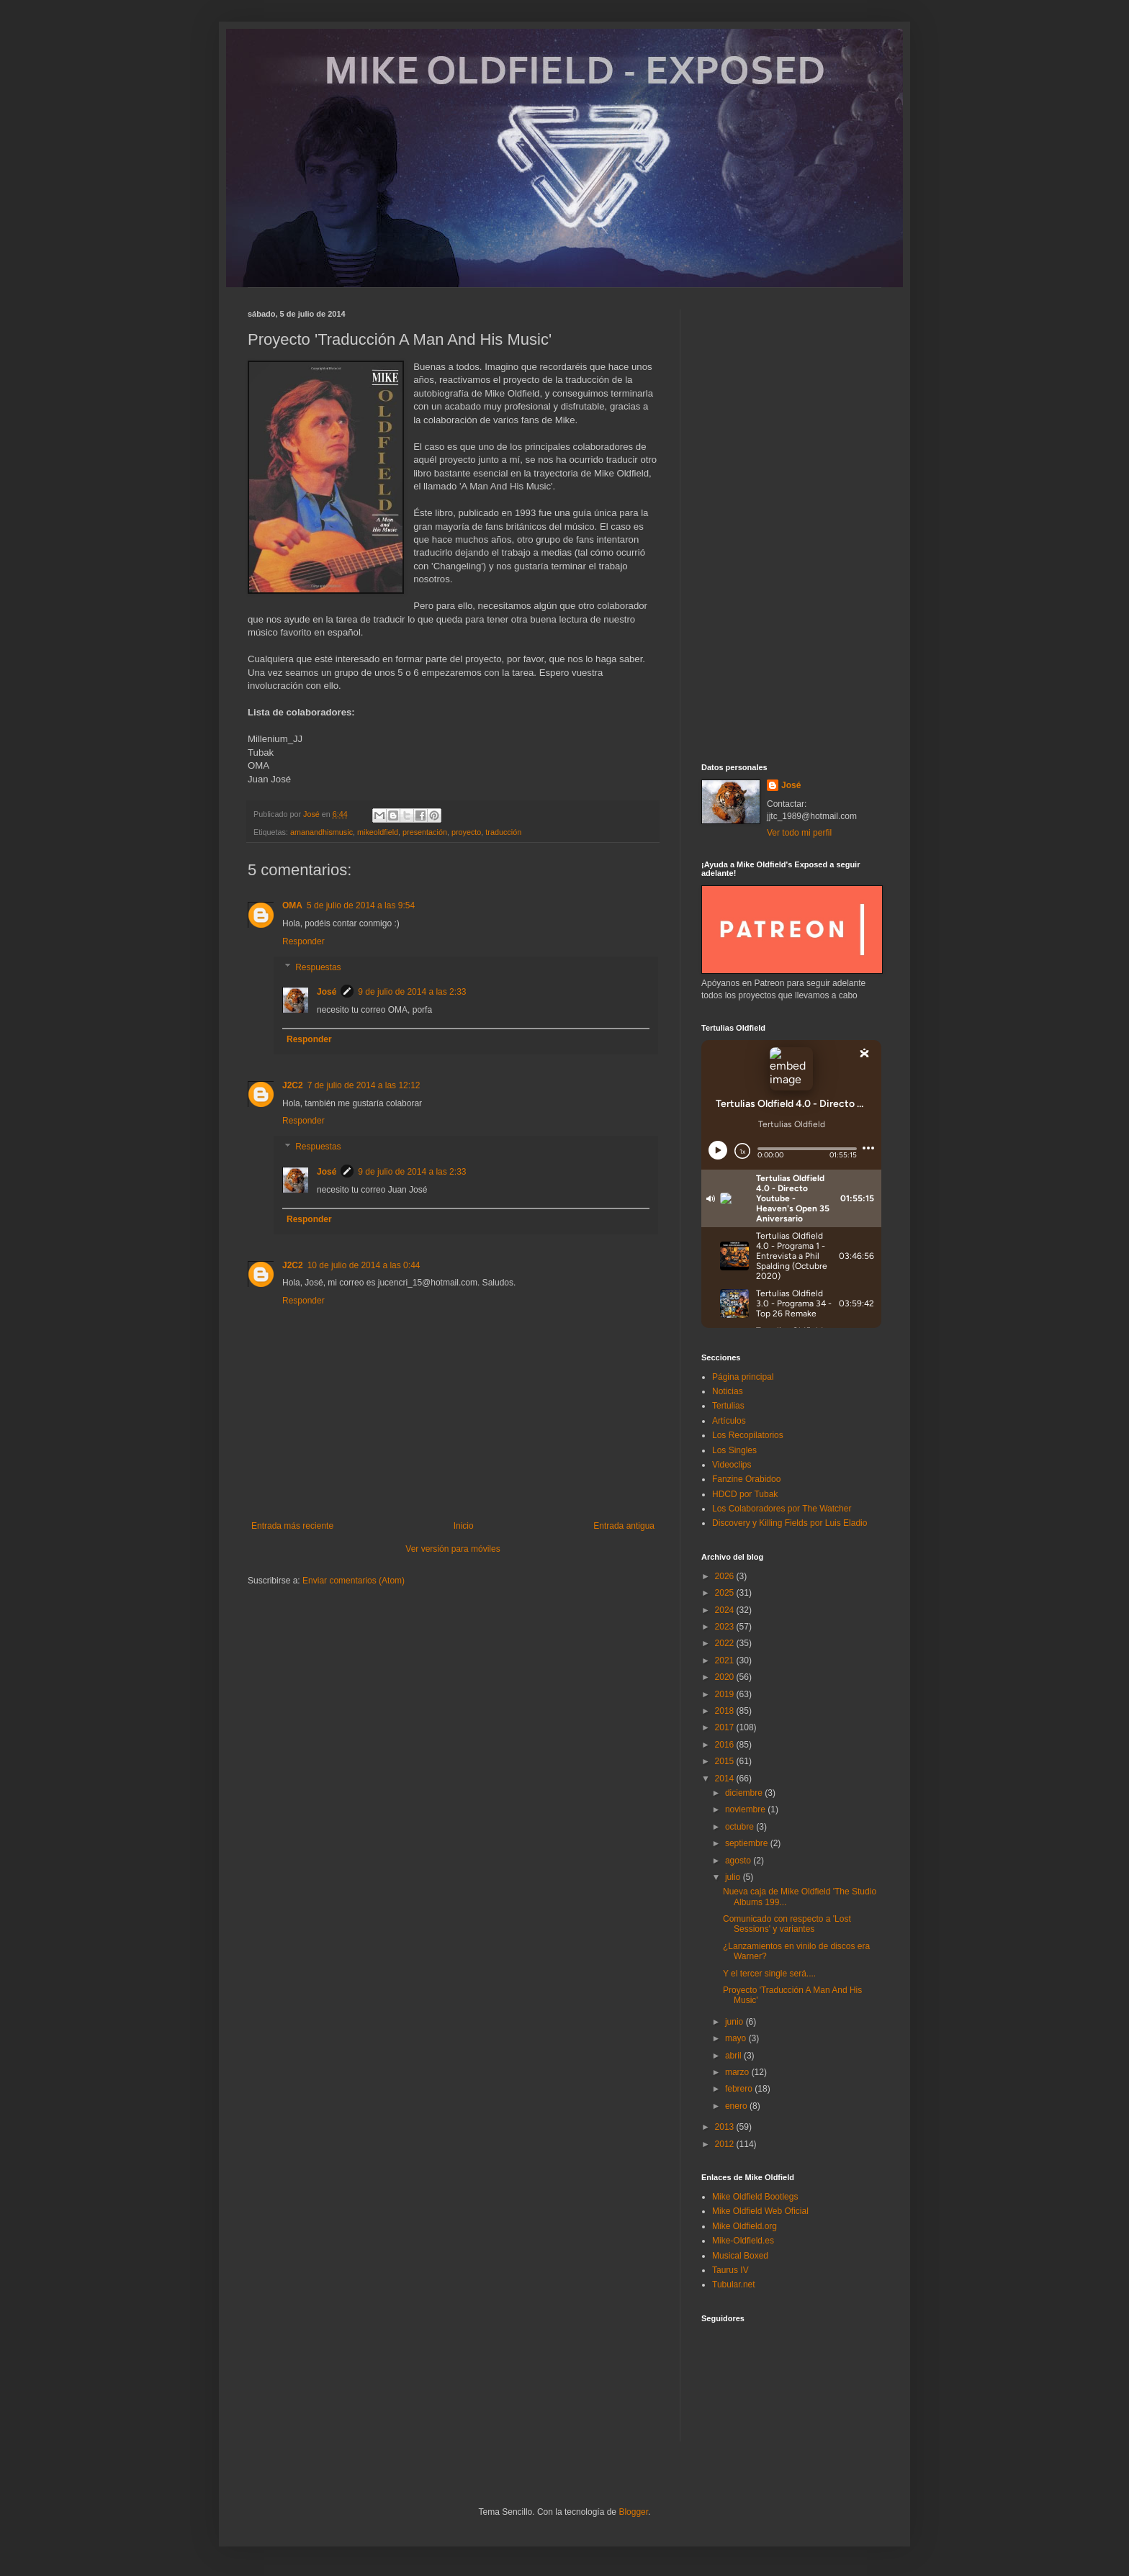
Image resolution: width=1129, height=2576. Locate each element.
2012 (726, 2144)
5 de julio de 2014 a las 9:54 (361, 905)
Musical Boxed (740, 2256)
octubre (740, 1827)
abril (734, 2056)
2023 (726, 1627)
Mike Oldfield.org (744, 2226)
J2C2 (292, 1085)
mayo (737, 2038)
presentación (424, 832)
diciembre (745, 1793)
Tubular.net (733, 2284)
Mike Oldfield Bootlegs (755, 2197)
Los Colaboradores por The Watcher (781, 1509)
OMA (292, 905)
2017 (726, 1727)
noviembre (746, 1809)
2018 (726, 1711)
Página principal (742, 1377)
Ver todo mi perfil (799, 833)
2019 (726, 1694)
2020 (726, 1677)
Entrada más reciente (292, 1526)
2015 (726, 1761)
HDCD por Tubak (745, 1494)
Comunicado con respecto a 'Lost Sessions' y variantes (787, 1924)
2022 (726, 1643)
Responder (303, 941)
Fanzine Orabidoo (746, 1479)
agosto (739, 1861)
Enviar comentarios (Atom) (353, 1581)
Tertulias (728, 1406)
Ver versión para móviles (452, 1549)
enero (737, 2106)
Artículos (729, 1421)
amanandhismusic (321, 832)
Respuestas (318, 967)
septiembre (747, 1843)
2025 (726, 1593)
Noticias (727, 1391)
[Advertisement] (791, 525)
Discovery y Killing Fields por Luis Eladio (789, 1523)
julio (734, 1877)
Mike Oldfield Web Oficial (760, 2211)
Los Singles (734, 1450)
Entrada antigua (624, 1526)
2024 (726, 1610)
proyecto (466, 832)
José (326, 992)
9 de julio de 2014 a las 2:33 (412, 992)
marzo (738, 2072)
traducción (503, 832)
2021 (726, 1660)
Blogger (633, 2512)
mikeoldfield (377, 832)
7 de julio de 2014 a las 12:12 (363, 1085)
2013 (726, 2127)
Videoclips (731, 1465)
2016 (726, 1745)
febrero (740, 2089)
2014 (726, 1778)
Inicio (464, 1526)
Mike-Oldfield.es (743, 2241)
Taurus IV (730, 2270)
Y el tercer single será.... (769, 1974)
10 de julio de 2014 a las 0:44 (363, 1265)
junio (735, 2022)
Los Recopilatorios (747, 1435)
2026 (726, 1576)
